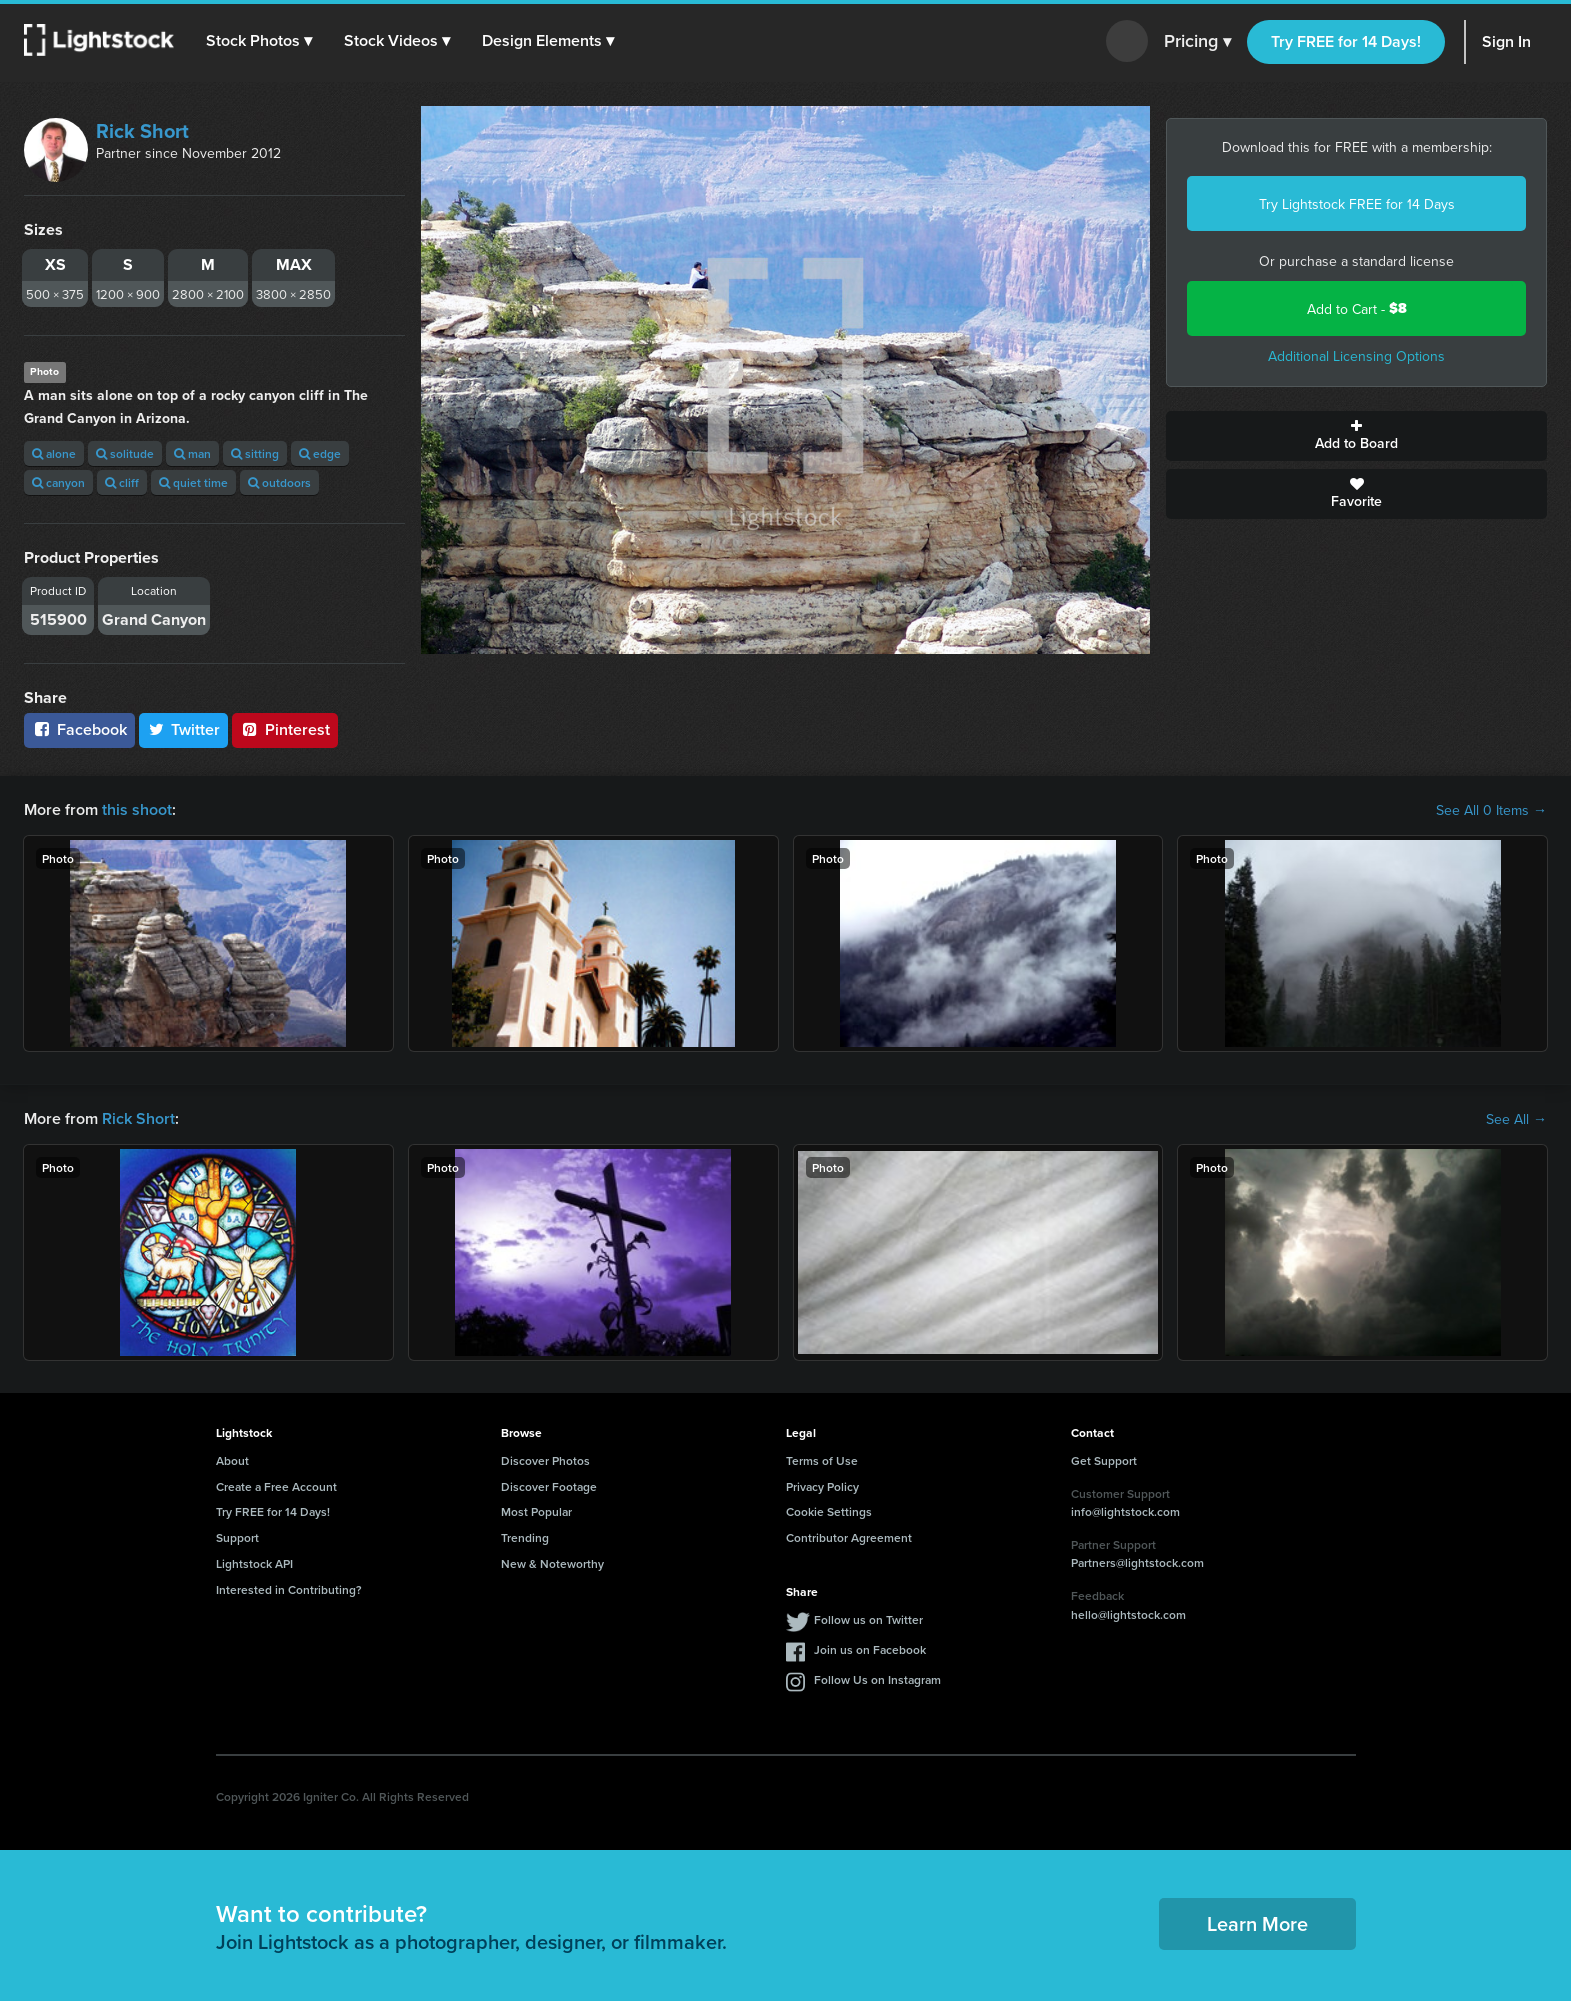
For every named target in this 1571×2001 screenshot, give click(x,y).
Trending (525, 1537)
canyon (58, 482)
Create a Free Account (276, 1486)
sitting (255, 453)
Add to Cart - (1357, 308)
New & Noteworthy (552, 1563)
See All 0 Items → (1491, 810)
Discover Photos (545, 1460)
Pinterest (285, 729)
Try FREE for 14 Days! (1346, 41)
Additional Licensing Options (1356, 356)
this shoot (137, 809)
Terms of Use (822, 1460)
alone (54, 453)
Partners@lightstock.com (1137, 1562)
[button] (259, 41)
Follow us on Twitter (868, 1619)
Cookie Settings (829, 1511)
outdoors (279, 482)
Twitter (184, 729)
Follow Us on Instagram (877, 1679)
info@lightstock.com (1125, 1511)
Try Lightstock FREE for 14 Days (1357, 204)
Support (237, 1537)
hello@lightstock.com (1128, 1614)
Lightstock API (254, 1563)
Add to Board (1356, 436)
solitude (125, 453)
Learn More (1257, 1923)
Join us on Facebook (870, 1649)
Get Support (1104, 1460)
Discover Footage (549, 1486)
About (232, 1460)
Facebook (79, 729)
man (192, 453)
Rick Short (142, 130)
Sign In (1506, 41)
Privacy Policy (822, 1486)
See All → (1516, 1119)
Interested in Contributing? (289, 1589)
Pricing (1197, 42)
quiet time (193, 482)
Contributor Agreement (849, 1537)
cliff (122, 482)
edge (320, 453)
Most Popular (536, 1511)
